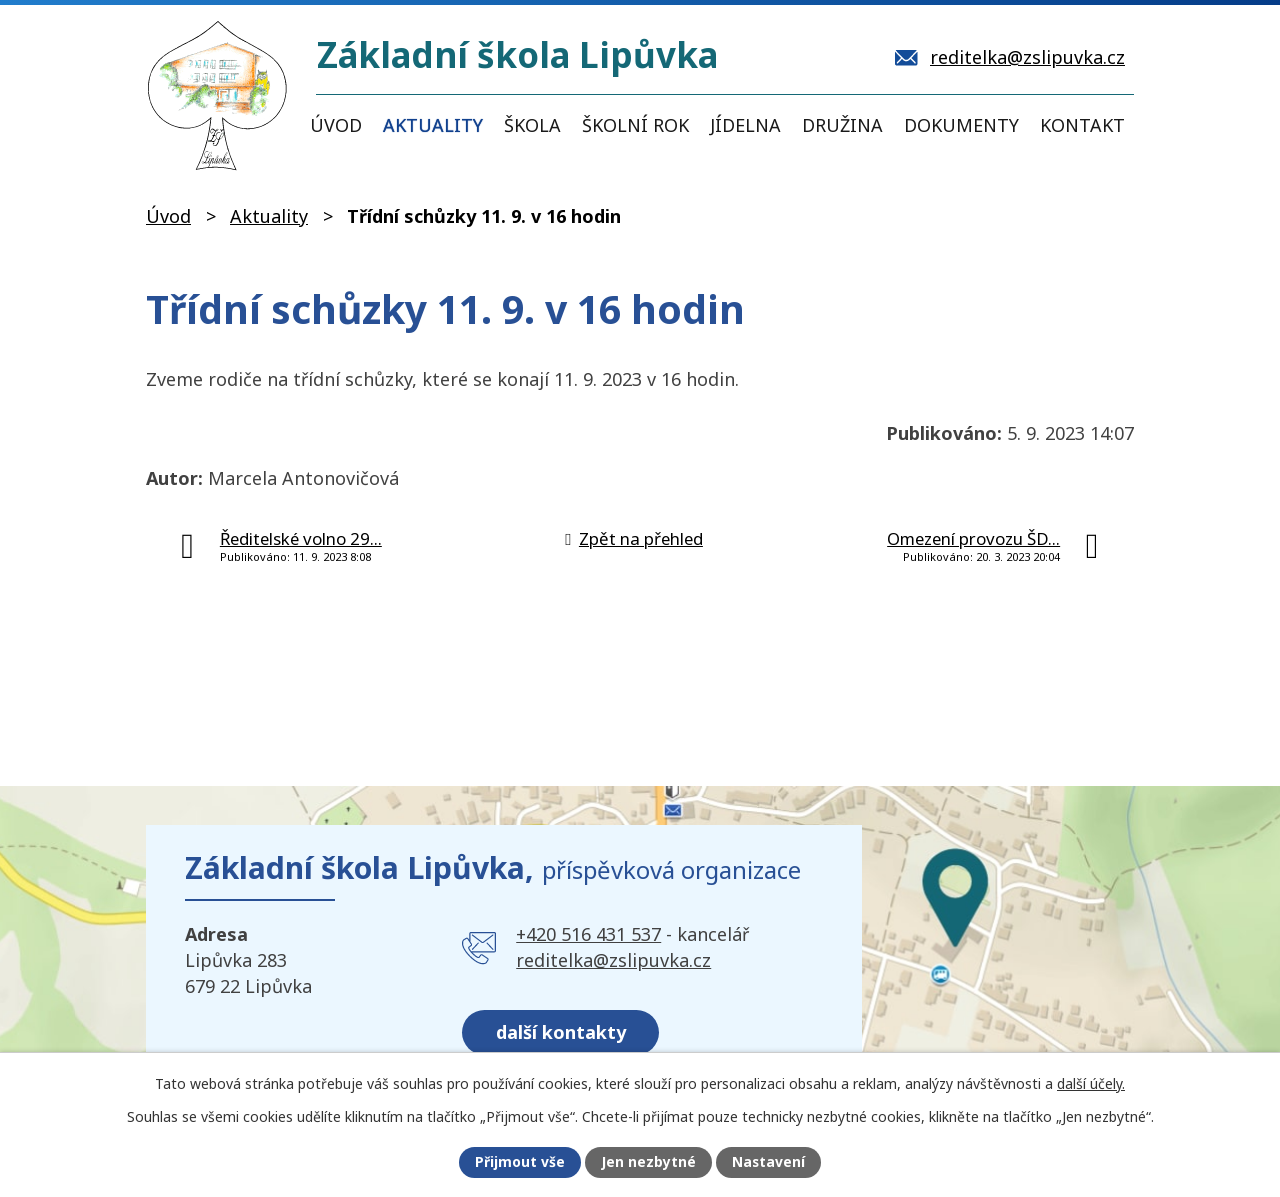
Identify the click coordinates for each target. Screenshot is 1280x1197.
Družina (842, 125)
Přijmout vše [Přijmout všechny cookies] (519, 1162)
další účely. (1091, 1082)
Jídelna (745, 125)
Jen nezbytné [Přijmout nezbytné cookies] (648, 1162)
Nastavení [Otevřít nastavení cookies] (769, 1162)
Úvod (336, 125)
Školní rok (635, 125)
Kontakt (1082, 125)
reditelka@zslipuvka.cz (613, 960)
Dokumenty (961, 125)
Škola (532, 125)
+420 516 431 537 (588, 934)
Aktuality (433, 125)
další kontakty (562, 1030)
